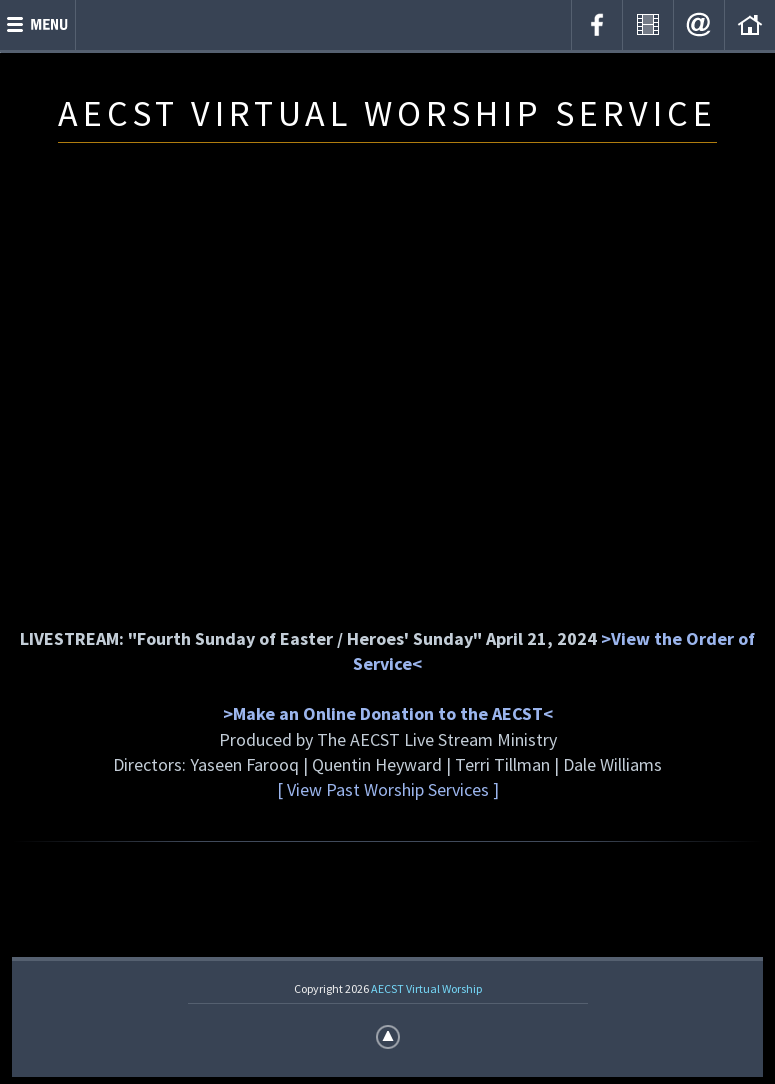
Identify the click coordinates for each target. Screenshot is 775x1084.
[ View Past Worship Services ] (388, 789)
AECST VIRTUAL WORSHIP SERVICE (387, 113)
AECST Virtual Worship (426, 988)
